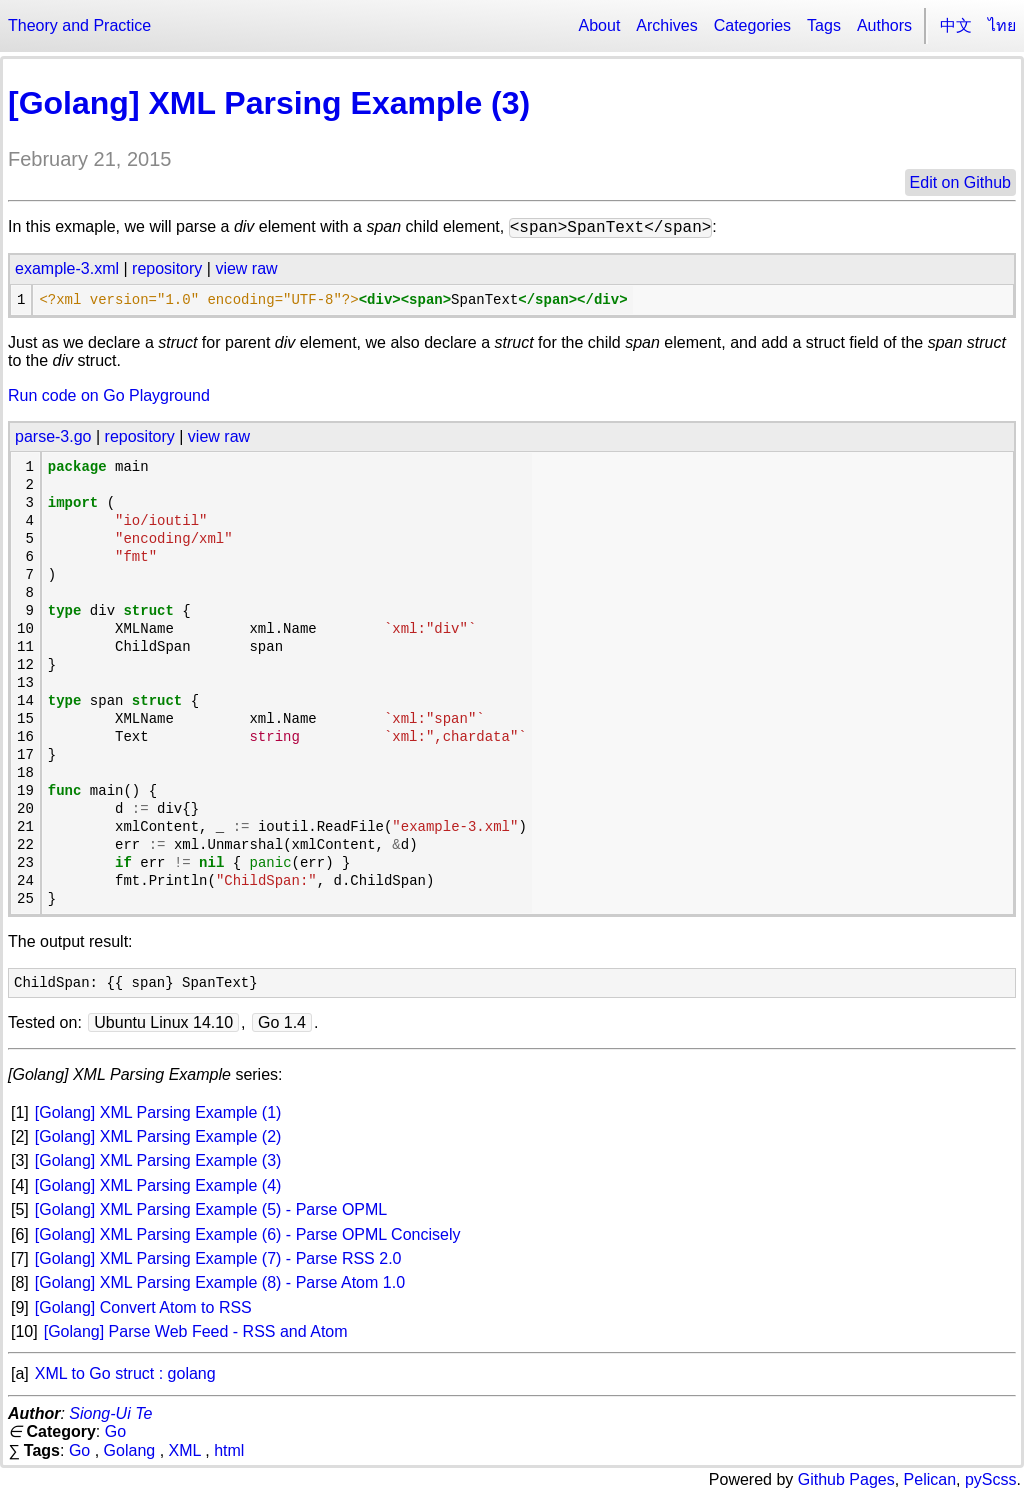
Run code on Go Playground (109, 395)
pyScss (991, 1479)
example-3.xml (67, 268)
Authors (884, 25)
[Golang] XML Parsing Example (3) (269, 103)
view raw (246, 268)
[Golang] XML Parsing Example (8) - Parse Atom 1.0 (220, 1282)
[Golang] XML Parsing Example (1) (158, 1112)
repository (167, 268)
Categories (752, 25)
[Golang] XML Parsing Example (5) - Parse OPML (211, 1209)
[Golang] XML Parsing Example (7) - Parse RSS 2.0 (218, 1258)
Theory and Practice (79, 25)
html (229, 1450)
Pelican (930, 1479)
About (600, 25)
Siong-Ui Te (110, 1413)
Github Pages (846, 1479)
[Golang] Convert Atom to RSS (143, 1307)
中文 (956, 25)
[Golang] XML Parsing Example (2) (158, 1136)
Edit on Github (960, 182)
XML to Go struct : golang (125, 1373)
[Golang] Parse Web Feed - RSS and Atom (196, 1331)
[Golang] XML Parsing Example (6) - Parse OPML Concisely (248, 1234)
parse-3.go (53, 436)
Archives (666, 25)
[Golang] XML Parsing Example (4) (158, 1185)
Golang (130, 1450)
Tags (824, 25)
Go (115, 1431)
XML (185, 1450)
